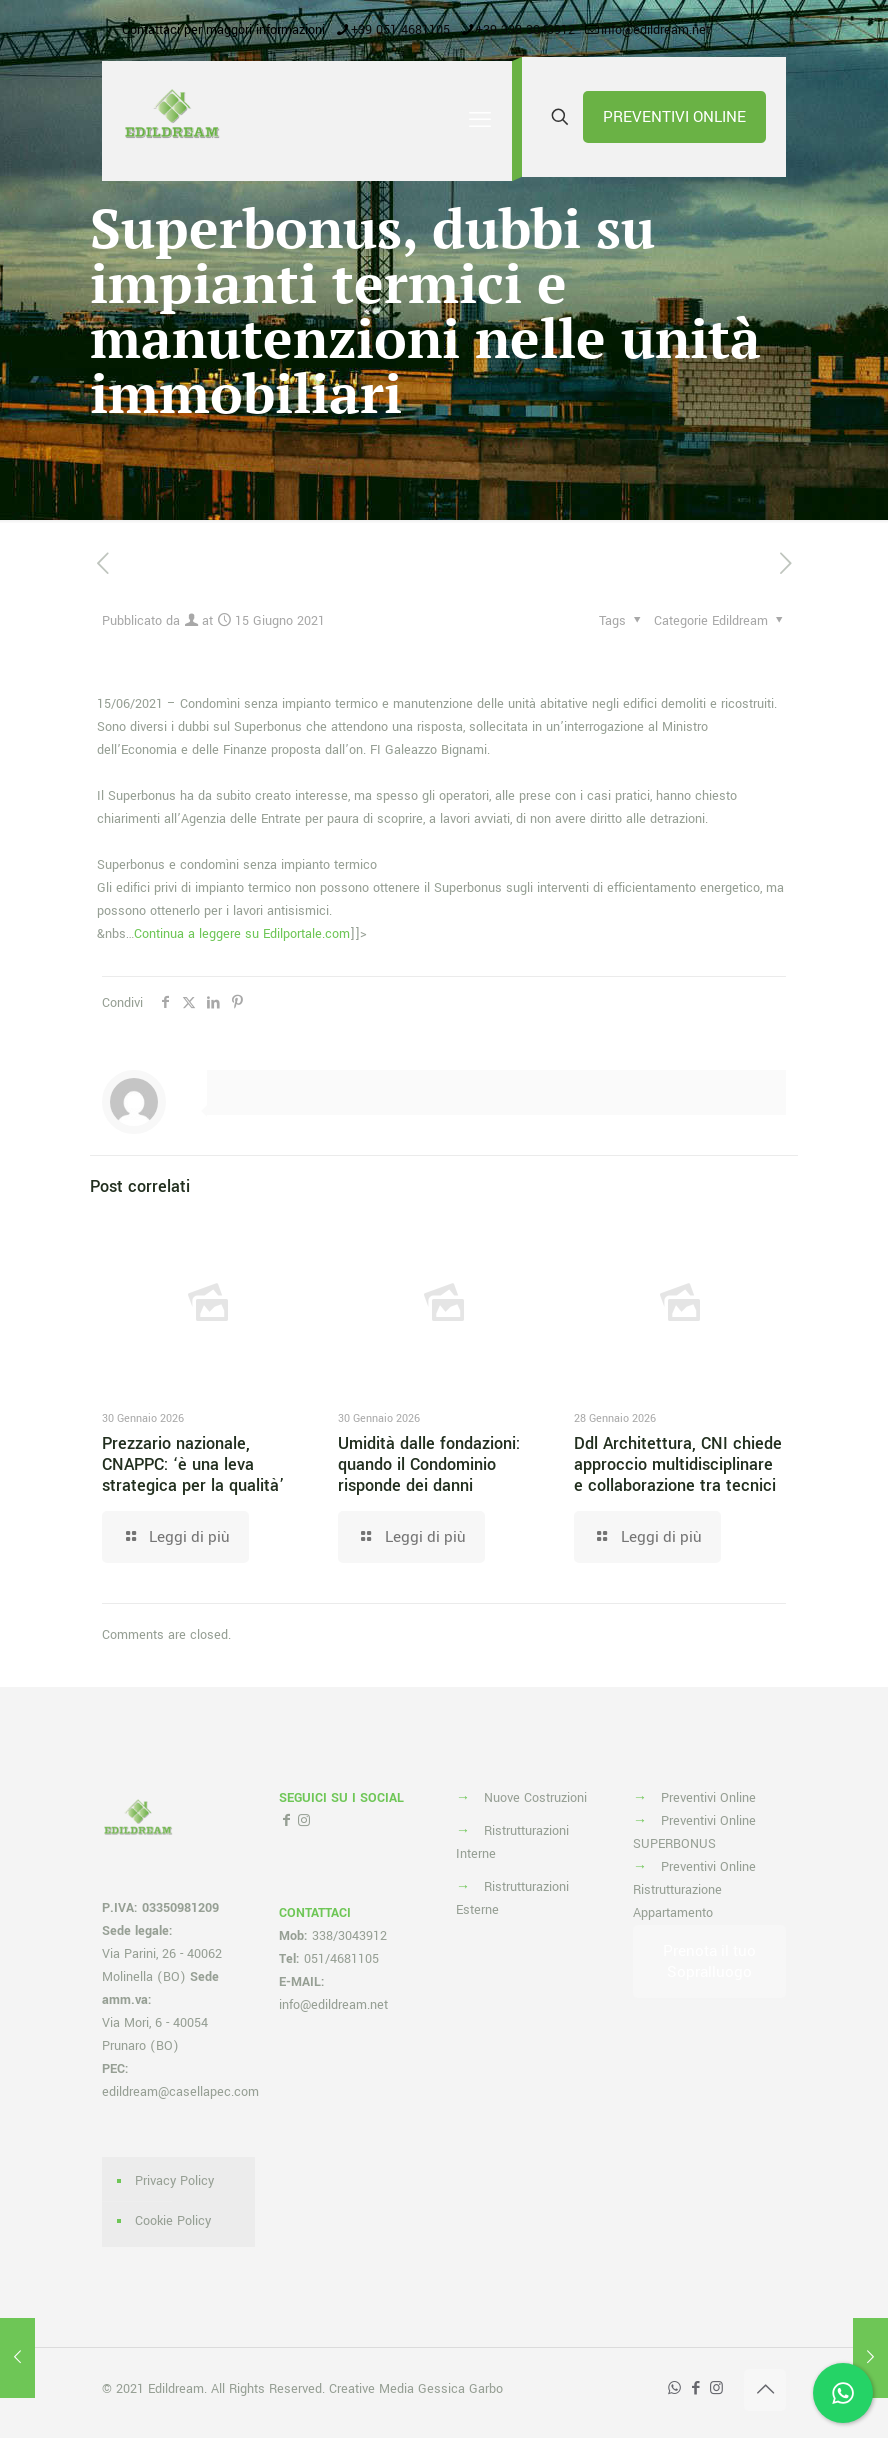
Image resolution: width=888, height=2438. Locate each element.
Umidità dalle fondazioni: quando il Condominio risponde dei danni (429, 1464)
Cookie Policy (173, 2221)
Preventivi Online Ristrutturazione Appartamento (694, 1890)
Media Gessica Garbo (441, 2389)
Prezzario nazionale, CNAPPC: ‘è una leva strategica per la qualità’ (193, 1464)
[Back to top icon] (765, 2390)
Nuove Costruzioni (535, 1798)
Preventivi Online (708, 1798)
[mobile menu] (480, 121)
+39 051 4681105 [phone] (400, 30)
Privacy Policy (174, 2181)
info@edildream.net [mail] (655, 30)
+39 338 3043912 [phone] (525, 30)
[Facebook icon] (695, 2388)
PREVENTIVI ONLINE (674, 117)
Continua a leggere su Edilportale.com (242, 934)
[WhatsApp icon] (674, 2388)
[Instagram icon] (716, 2388)
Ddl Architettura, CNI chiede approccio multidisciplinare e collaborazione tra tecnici (678, 1464)
